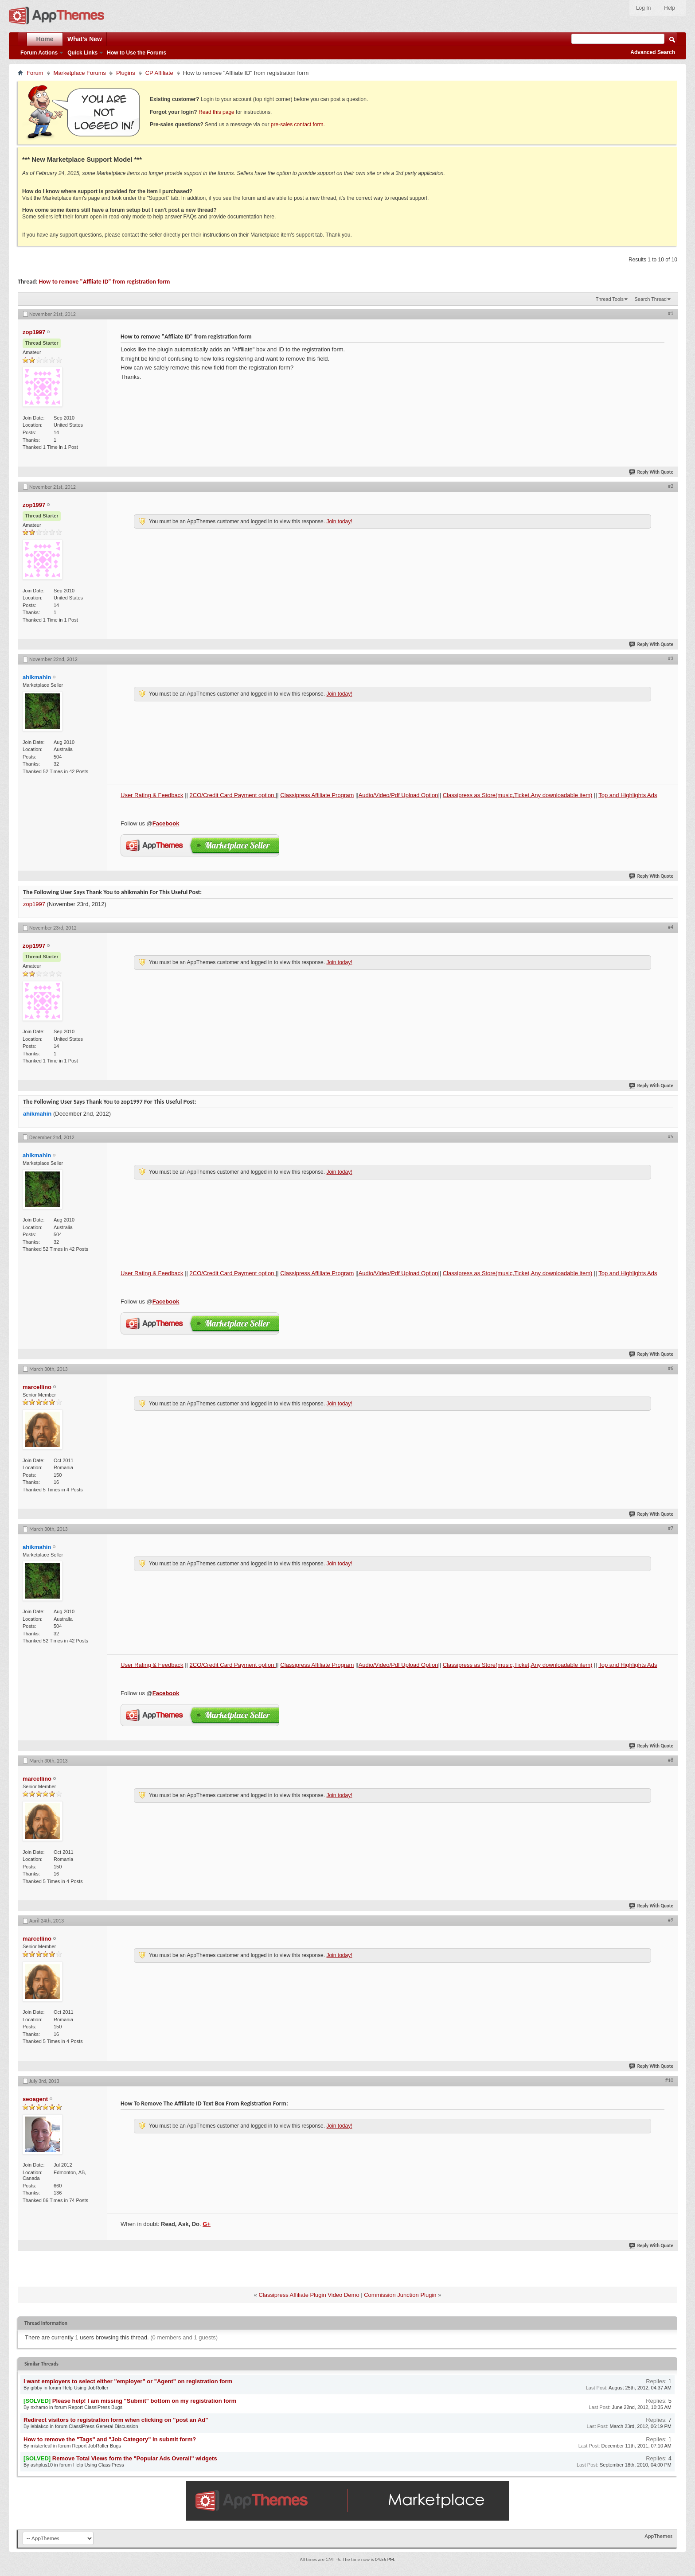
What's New (84, 39)
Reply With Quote (651, 472)
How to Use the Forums (136, 53)
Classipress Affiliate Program (317, 795)
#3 (670, 658)
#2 (670, 486)
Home (45, 39)
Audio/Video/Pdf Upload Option (398, 795)
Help (669, 8)
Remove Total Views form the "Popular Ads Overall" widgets (134, 2458)
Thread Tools (610, 299)
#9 (670, 1920)
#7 (670, 1528)
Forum (35, 73)
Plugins (125, 73)
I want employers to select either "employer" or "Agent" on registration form (127, 2381)
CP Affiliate (159, 73)
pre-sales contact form (297, 124)
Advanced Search (652, 52)
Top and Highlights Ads (627, 795)
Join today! (339, 521)
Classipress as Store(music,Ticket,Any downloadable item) (518, 795)
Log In (643, 8)
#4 (670, 927)
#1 (670, 313)
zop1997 (34, 904)
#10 (669, 2080)
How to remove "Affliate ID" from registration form (104, 281)
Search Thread (650, 299)
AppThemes (658, 2536)
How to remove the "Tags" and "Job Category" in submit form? (109, 2439)
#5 (670, 1136)
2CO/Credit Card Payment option (233, 795)
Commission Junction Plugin (400, 2295)
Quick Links (82, 53)
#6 (670, 1368)
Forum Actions (39, 53)
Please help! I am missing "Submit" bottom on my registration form (144, 2400)
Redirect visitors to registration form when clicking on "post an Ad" (115, 2419)
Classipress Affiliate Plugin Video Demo (308, 2295)
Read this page (216, 112)
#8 (670, 1760)
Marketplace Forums (80, 73)
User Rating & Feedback (152, 795)
